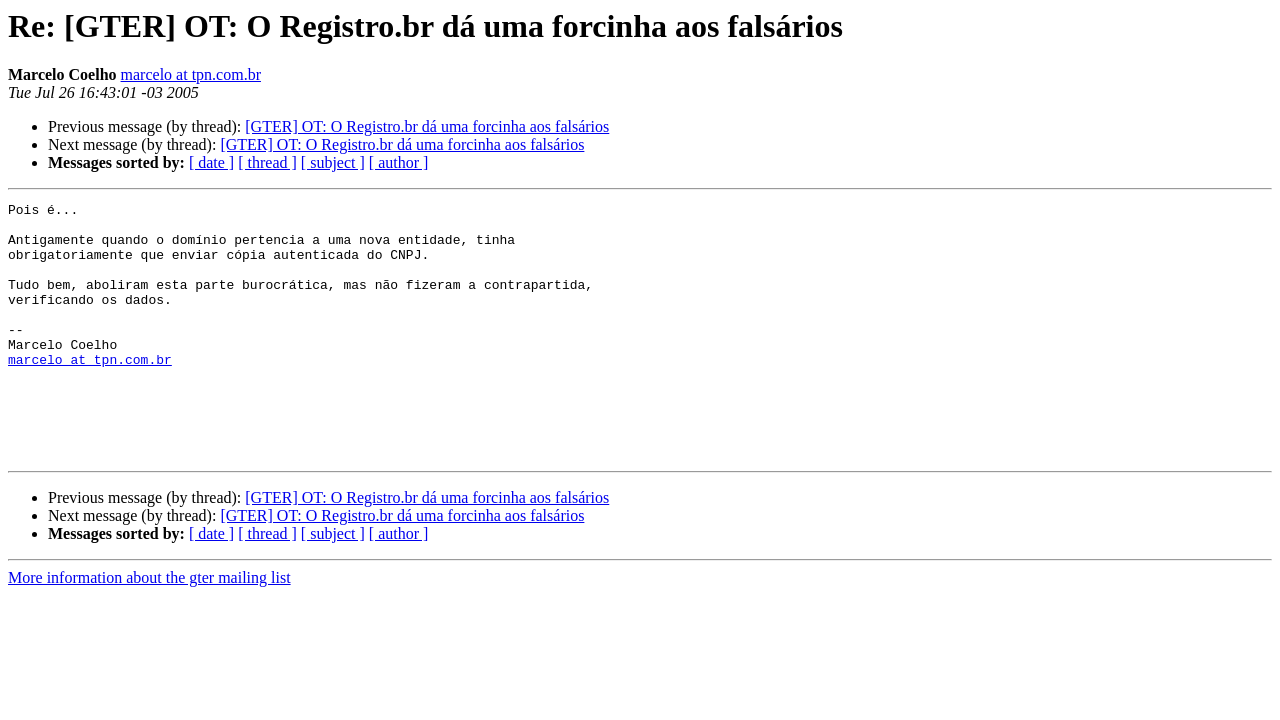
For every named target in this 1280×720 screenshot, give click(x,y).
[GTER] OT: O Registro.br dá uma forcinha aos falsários (427, 126)
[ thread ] (267, 162)
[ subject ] (333, 162)
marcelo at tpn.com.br (191, 74)
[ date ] (211, 162)
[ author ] (399, 162)
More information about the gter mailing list (149, 628)
